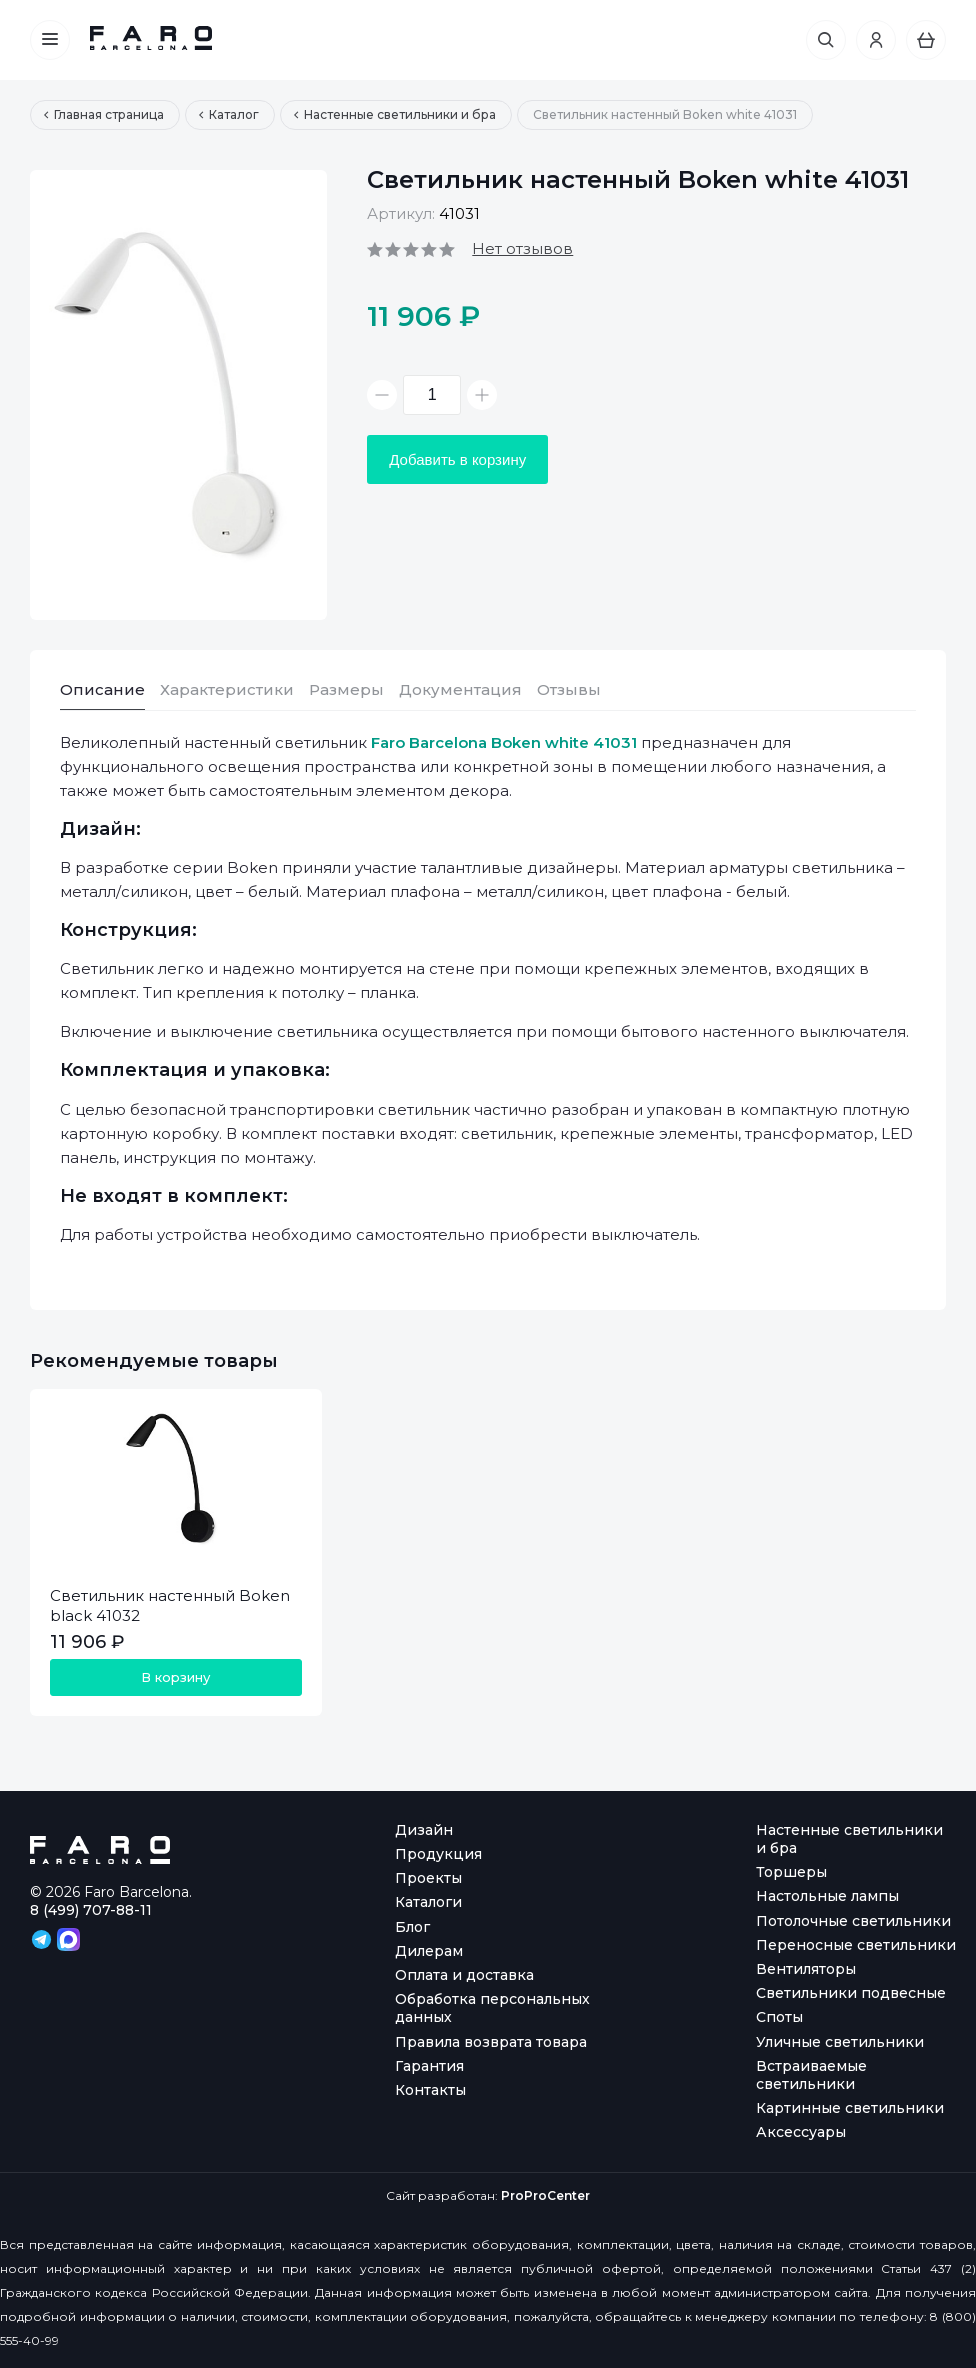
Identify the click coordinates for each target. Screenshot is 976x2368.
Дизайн (424, 1830)
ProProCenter (545, 2195)
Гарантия (429, 2066)
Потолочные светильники (853, 1921)
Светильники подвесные (851, 1993)
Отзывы (569, 689)
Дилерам (429, 1951)
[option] (178, 395)
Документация (460, 689)
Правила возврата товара (491, 2042)
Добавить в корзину (457, 459)
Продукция (438, 1854)
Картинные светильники (850, 2108)
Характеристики (227, 689)
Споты (779, 2017)
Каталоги (428, 1902)
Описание (102, 689)
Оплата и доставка (464, 1975)
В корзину (175, 1677)
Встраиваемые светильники (811, 2075)
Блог (412, 1927)
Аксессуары (801, 2132)
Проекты (428, 1878)
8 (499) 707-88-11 (91, 1910)
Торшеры (791, 1872)
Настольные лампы (827, 1896)
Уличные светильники (840, 2042)
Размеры (346, 689)
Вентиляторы (806, 1969)
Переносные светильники (856, 1945)
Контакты (430, 2090)
